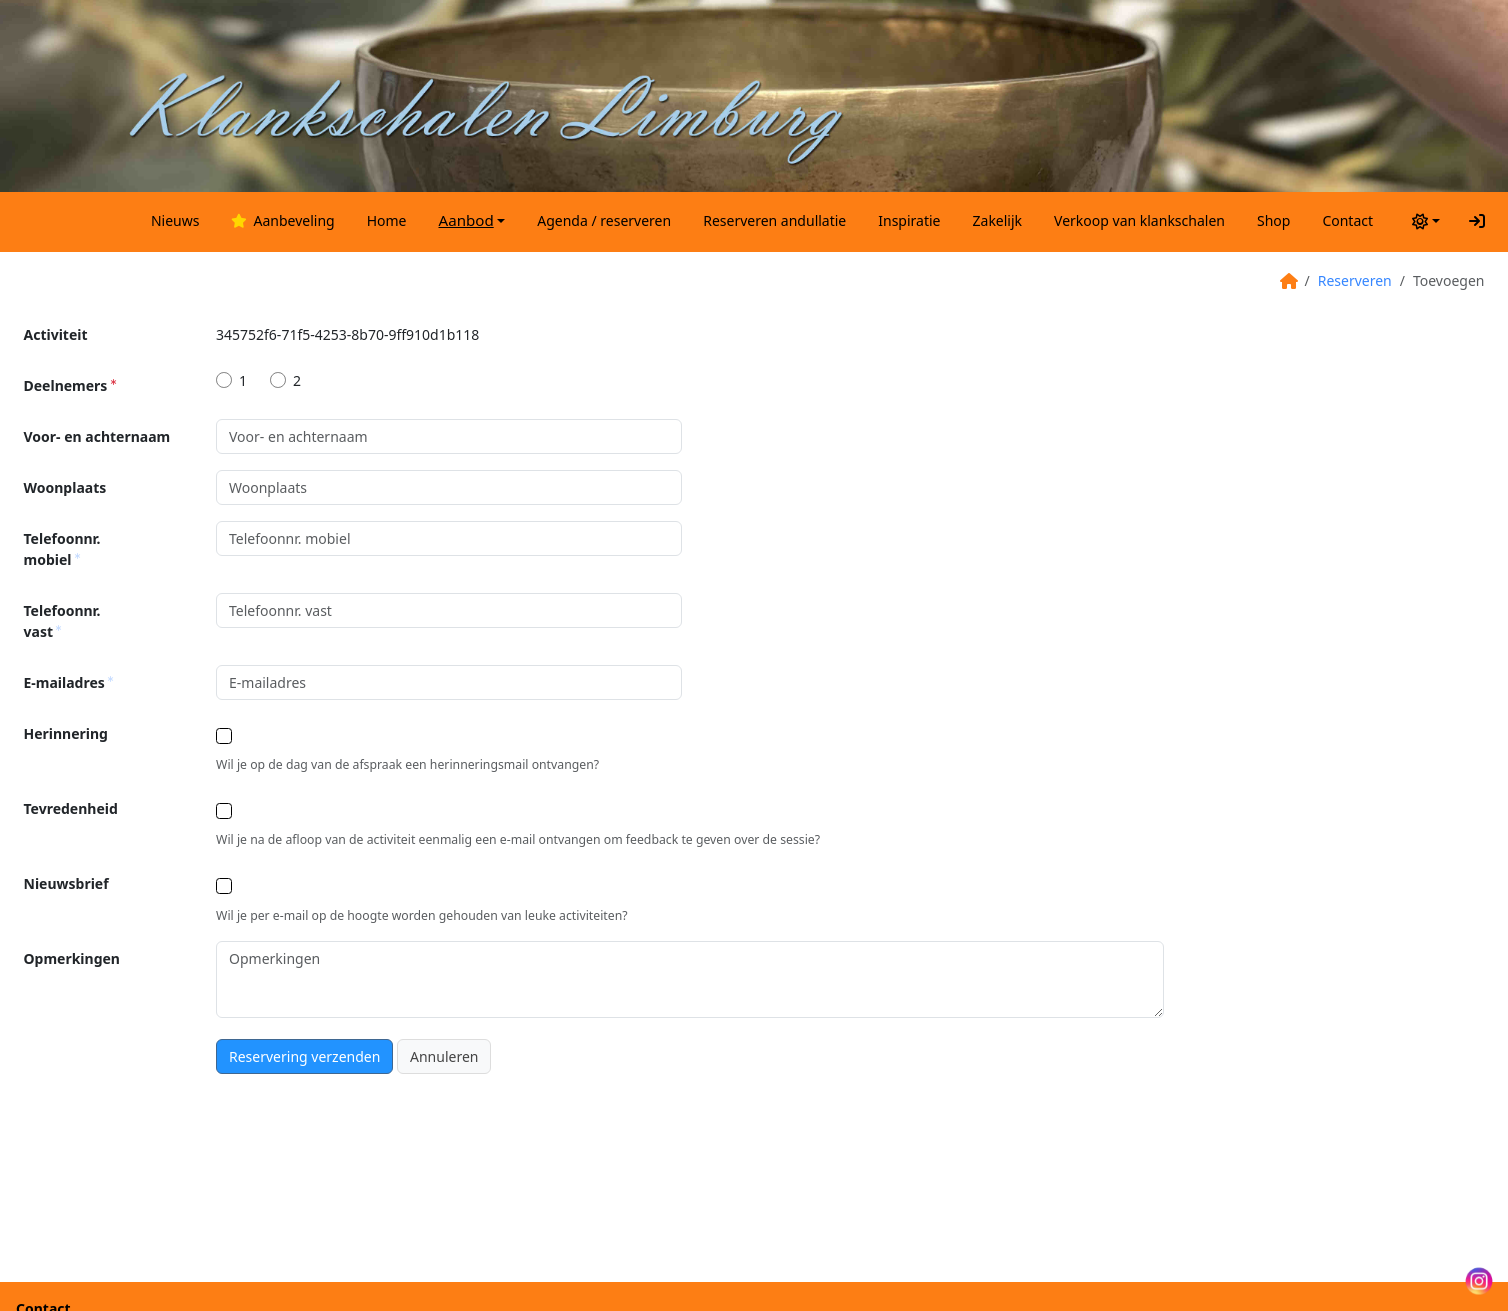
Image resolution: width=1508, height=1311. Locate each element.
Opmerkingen (72, 958)
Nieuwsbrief (66, 883)
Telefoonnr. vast (62, 621)
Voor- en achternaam (97, 436)
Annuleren (444, 1056)
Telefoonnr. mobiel (62, 549)
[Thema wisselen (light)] (1423, 220)
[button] (472, 220)
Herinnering (66, 733)
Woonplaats (65, 487)
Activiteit (56, 334)
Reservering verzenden (304, 1056)
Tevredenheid (71, 808)
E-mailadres (69, 682)
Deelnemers (70, 385)
